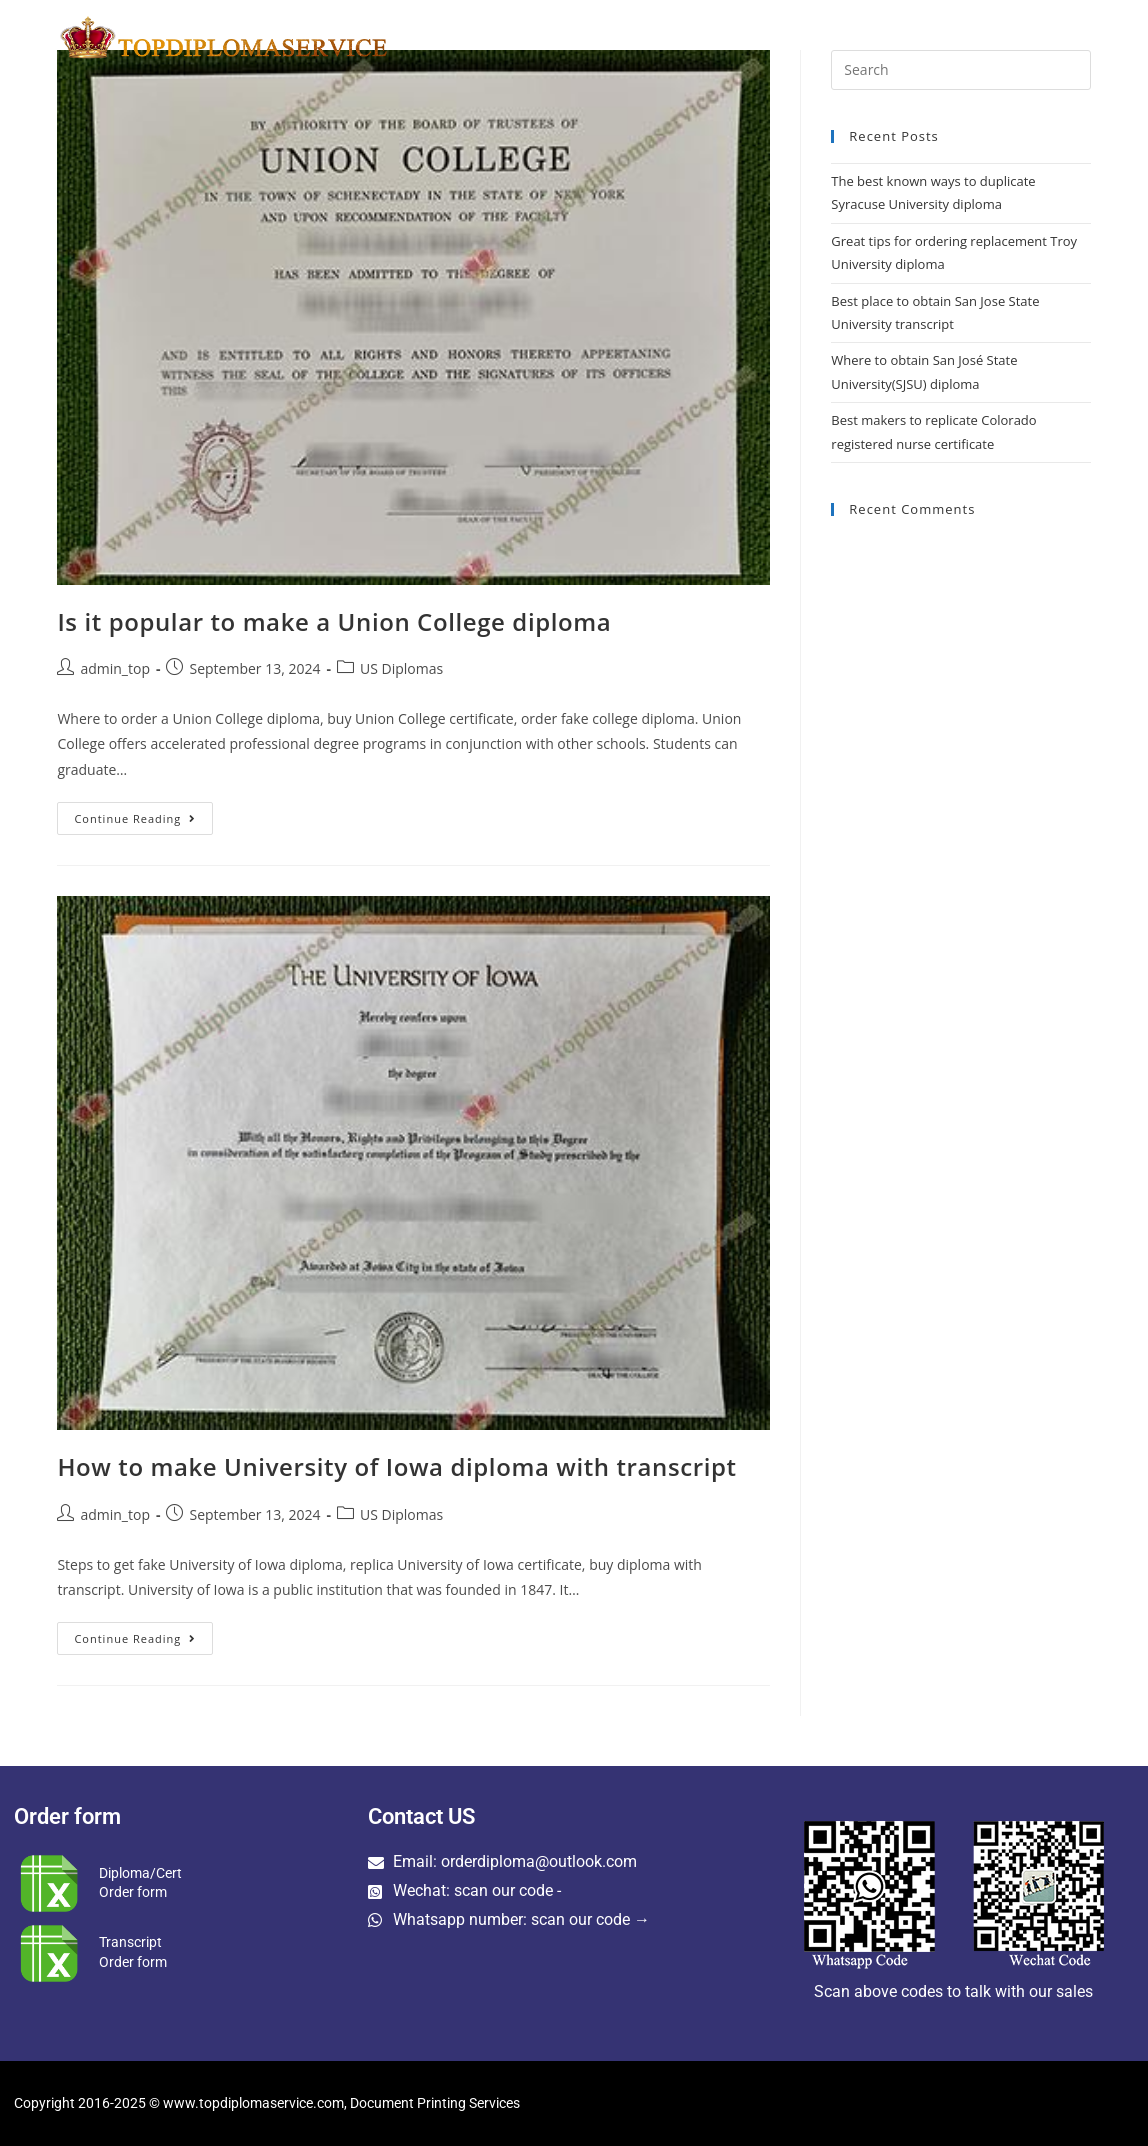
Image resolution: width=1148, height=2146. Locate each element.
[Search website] (1087, 37)
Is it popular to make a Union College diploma (334, 621)
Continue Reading (143, 814)
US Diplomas (401, 668)
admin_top (115, 668)
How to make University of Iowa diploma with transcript (396, 1466)
